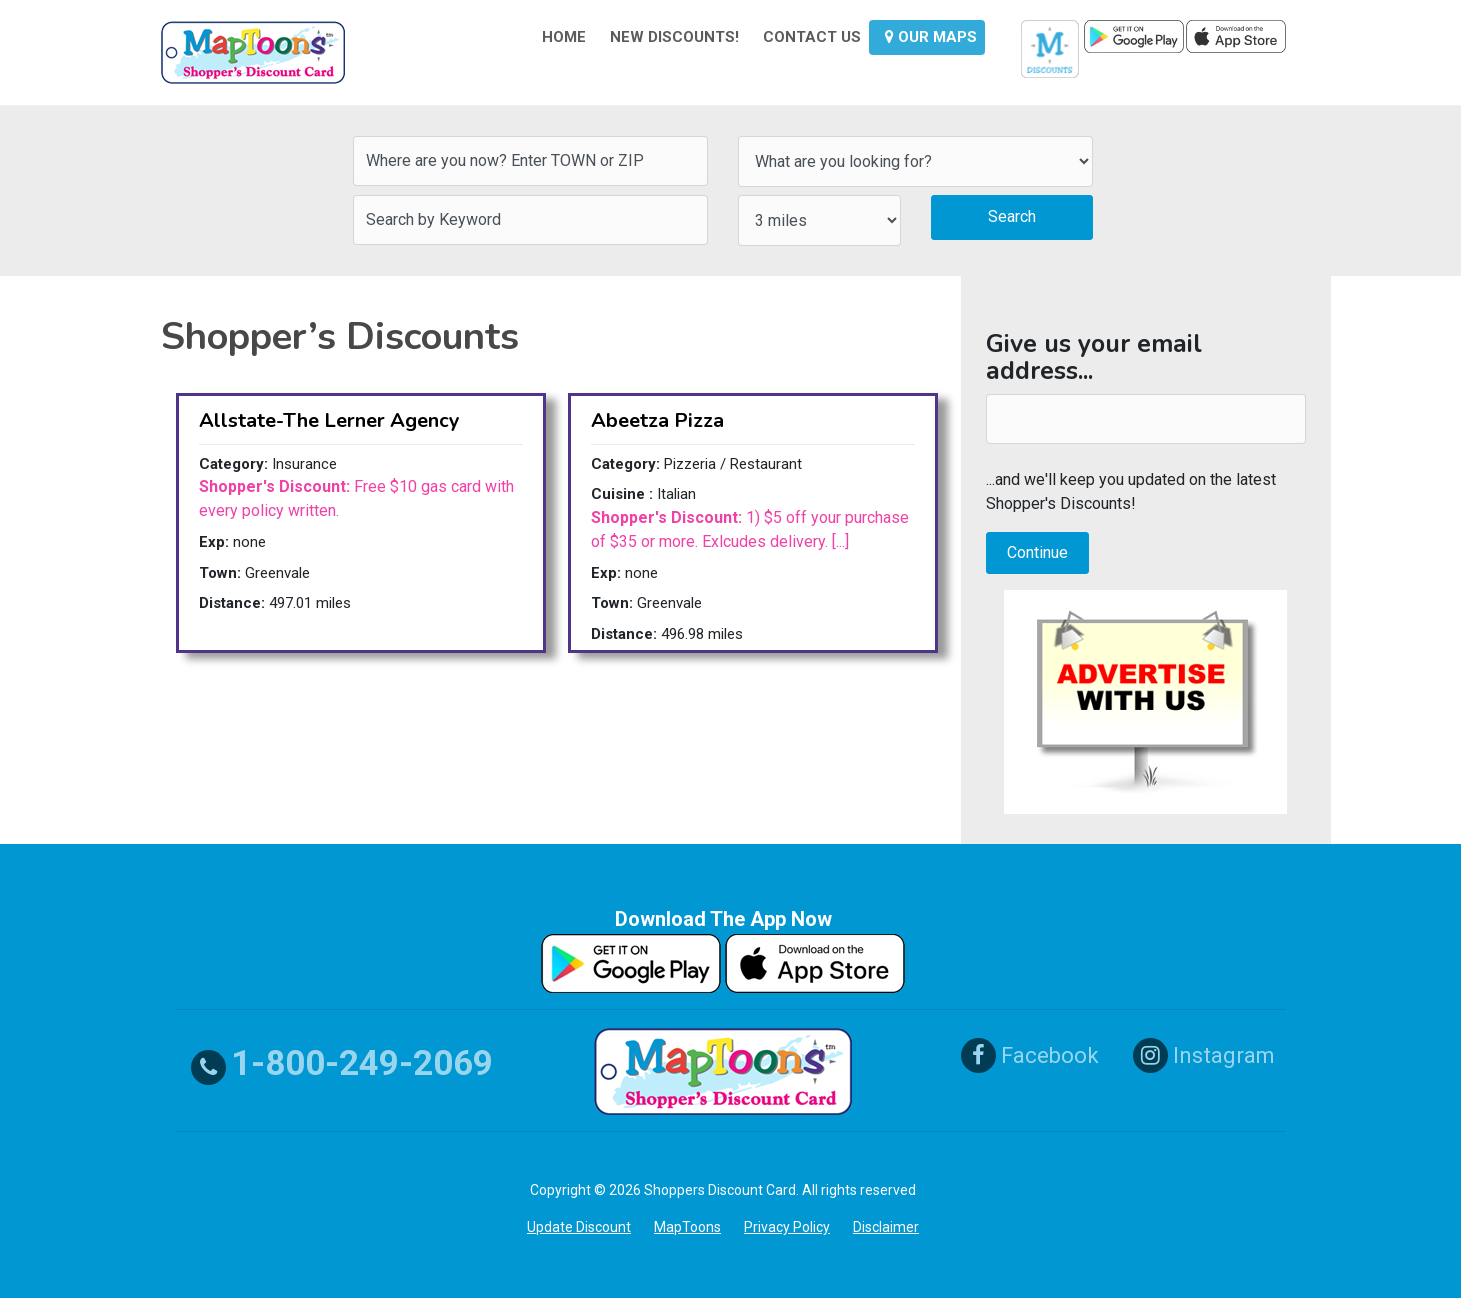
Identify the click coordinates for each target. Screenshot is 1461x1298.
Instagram (1204, 1055)
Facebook (1030, 1055)
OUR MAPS (931, 37)
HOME (564, 37)
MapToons (687, 1227)
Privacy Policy (787, 1227)
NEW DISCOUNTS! (674, 37)
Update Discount (579, 1227)
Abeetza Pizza (657, 420)
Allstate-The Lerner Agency (329, 420)
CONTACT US (812, 37)
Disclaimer (886, 1227)
